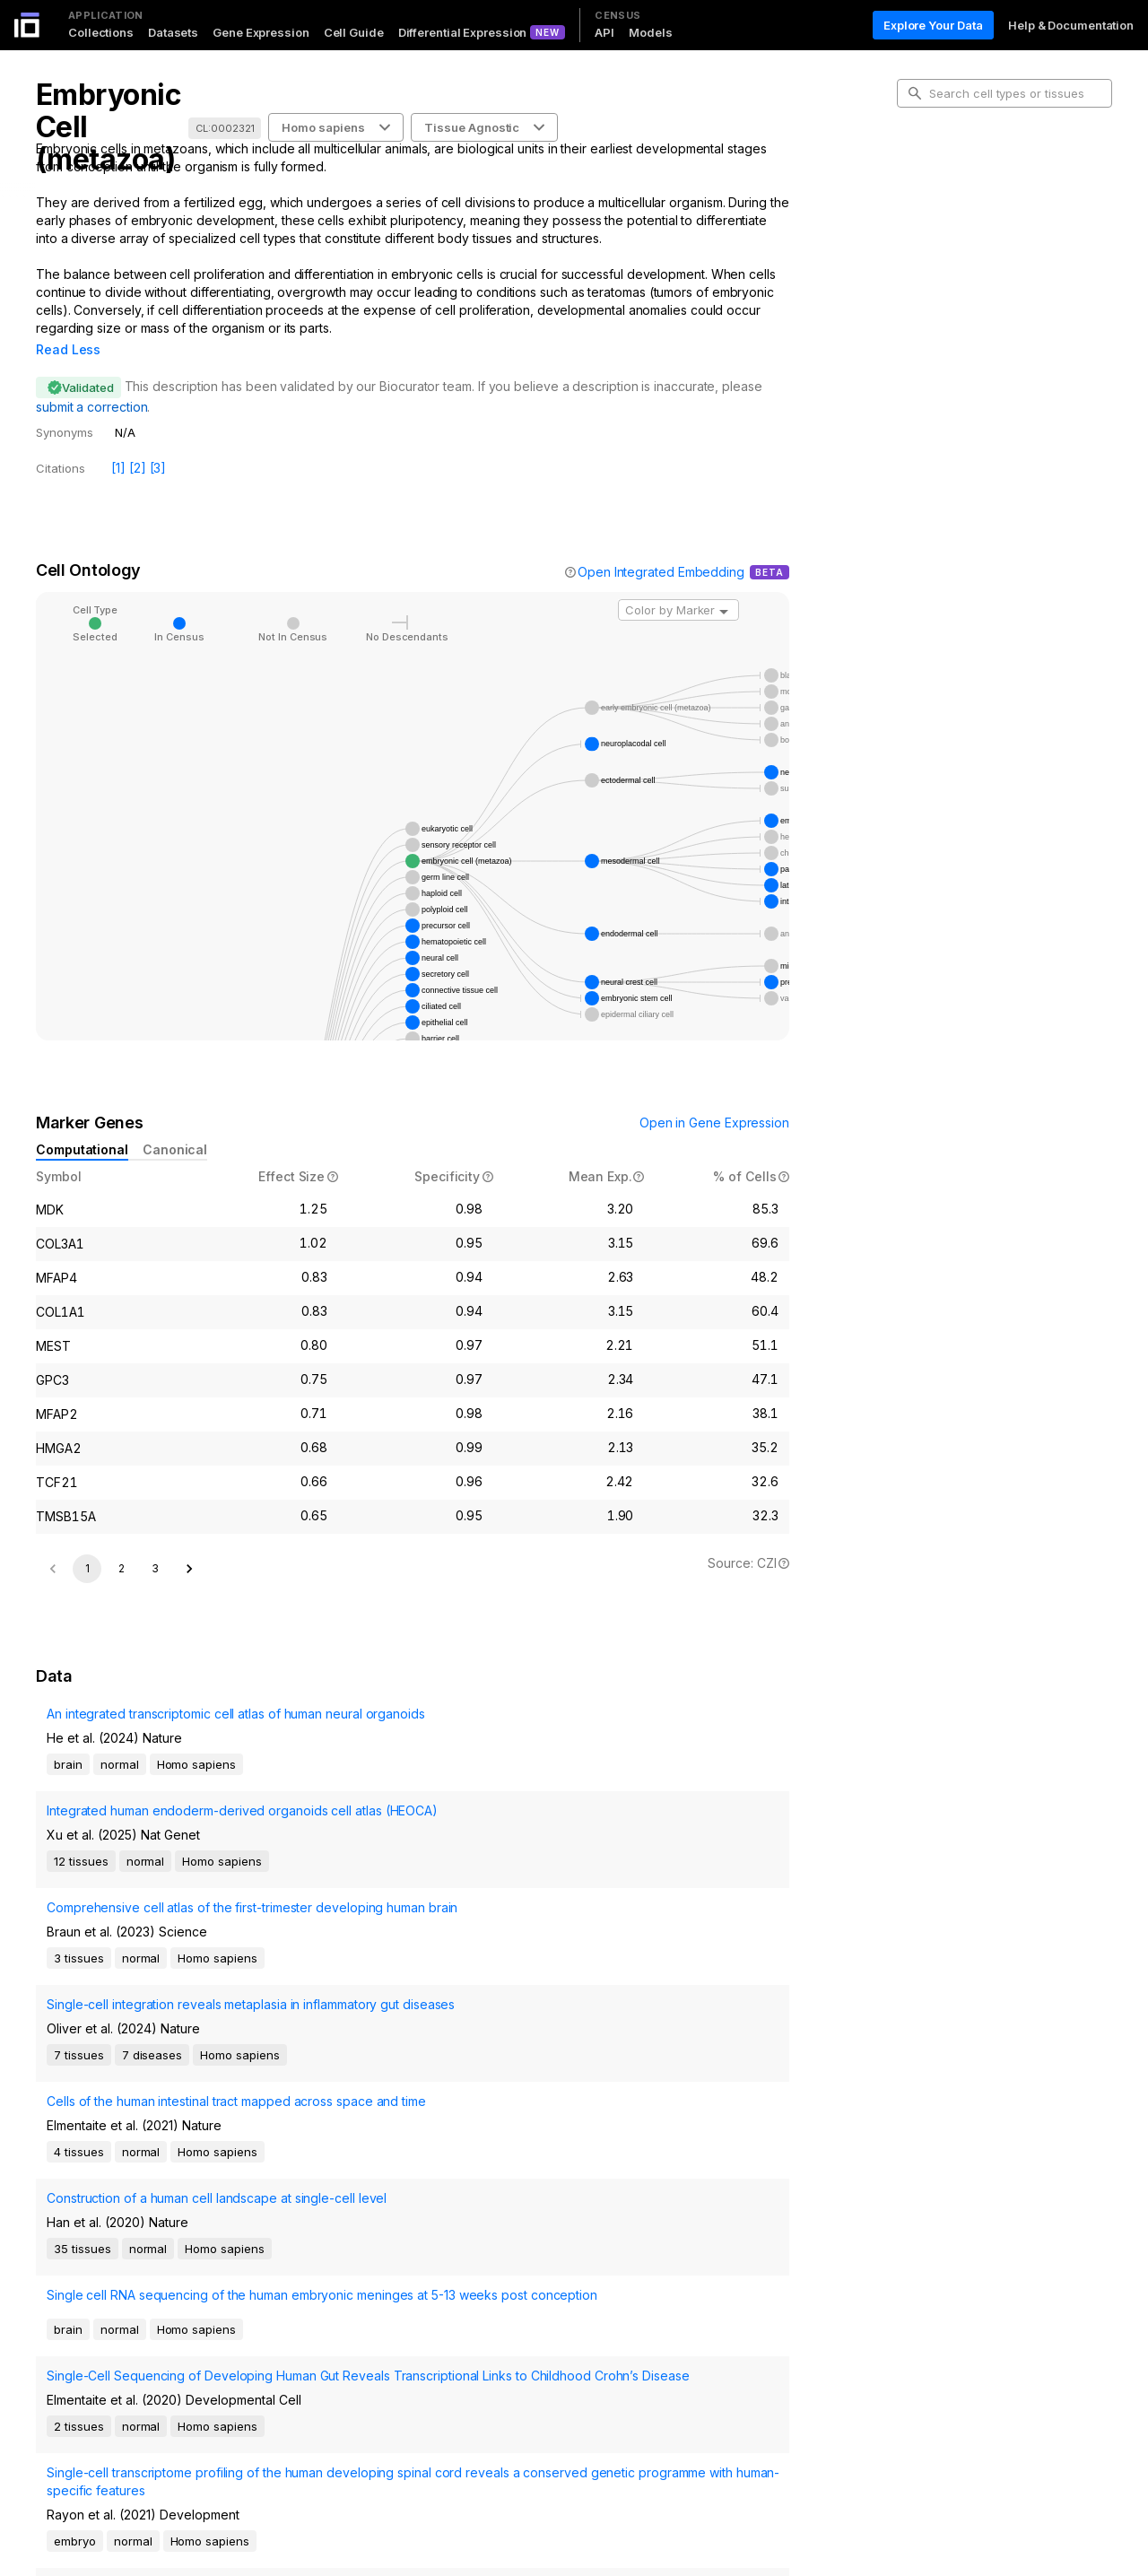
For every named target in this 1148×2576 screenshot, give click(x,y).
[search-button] (915, 93)
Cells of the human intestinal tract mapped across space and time (131, 2059)
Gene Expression (261, 32)
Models (650, 32)
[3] (158, 442)
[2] (137, 442)
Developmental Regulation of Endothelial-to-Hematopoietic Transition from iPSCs (123, 2409)
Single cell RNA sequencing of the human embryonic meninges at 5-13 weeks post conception (142, 2169)
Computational (82, 1124)
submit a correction (91, 381)
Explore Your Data (933, 25)
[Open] (724, 587)
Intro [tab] (924, 174)
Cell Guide (354, 32)
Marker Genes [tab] (951, 231)
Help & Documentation (1071, 25)
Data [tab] (924, 260)
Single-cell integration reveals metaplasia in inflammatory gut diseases (151, 1991)
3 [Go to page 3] (155, 1640)
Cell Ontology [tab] (948, 203)
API (604, 32)
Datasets (173, 32)
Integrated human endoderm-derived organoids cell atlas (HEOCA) (146, 1873)
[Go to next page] (189, 1640)
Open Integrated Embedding (661, 546)
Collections (101, 32)
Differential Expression (462, 32)
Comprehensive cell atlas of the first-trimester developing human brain (144, 1923)
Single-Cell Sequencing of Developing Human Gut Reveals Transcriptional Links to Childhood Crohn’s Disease (150, 2237)
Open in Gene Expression (714, 1097)
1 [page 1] (87, 1640)
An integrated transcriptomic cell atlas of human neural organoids (145, 1823)
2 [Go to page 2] (121, 1640)
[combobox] (678, 585)
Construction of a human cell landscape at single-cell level (151, 2110)
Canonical (175, 1124)
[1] (118, 442)
